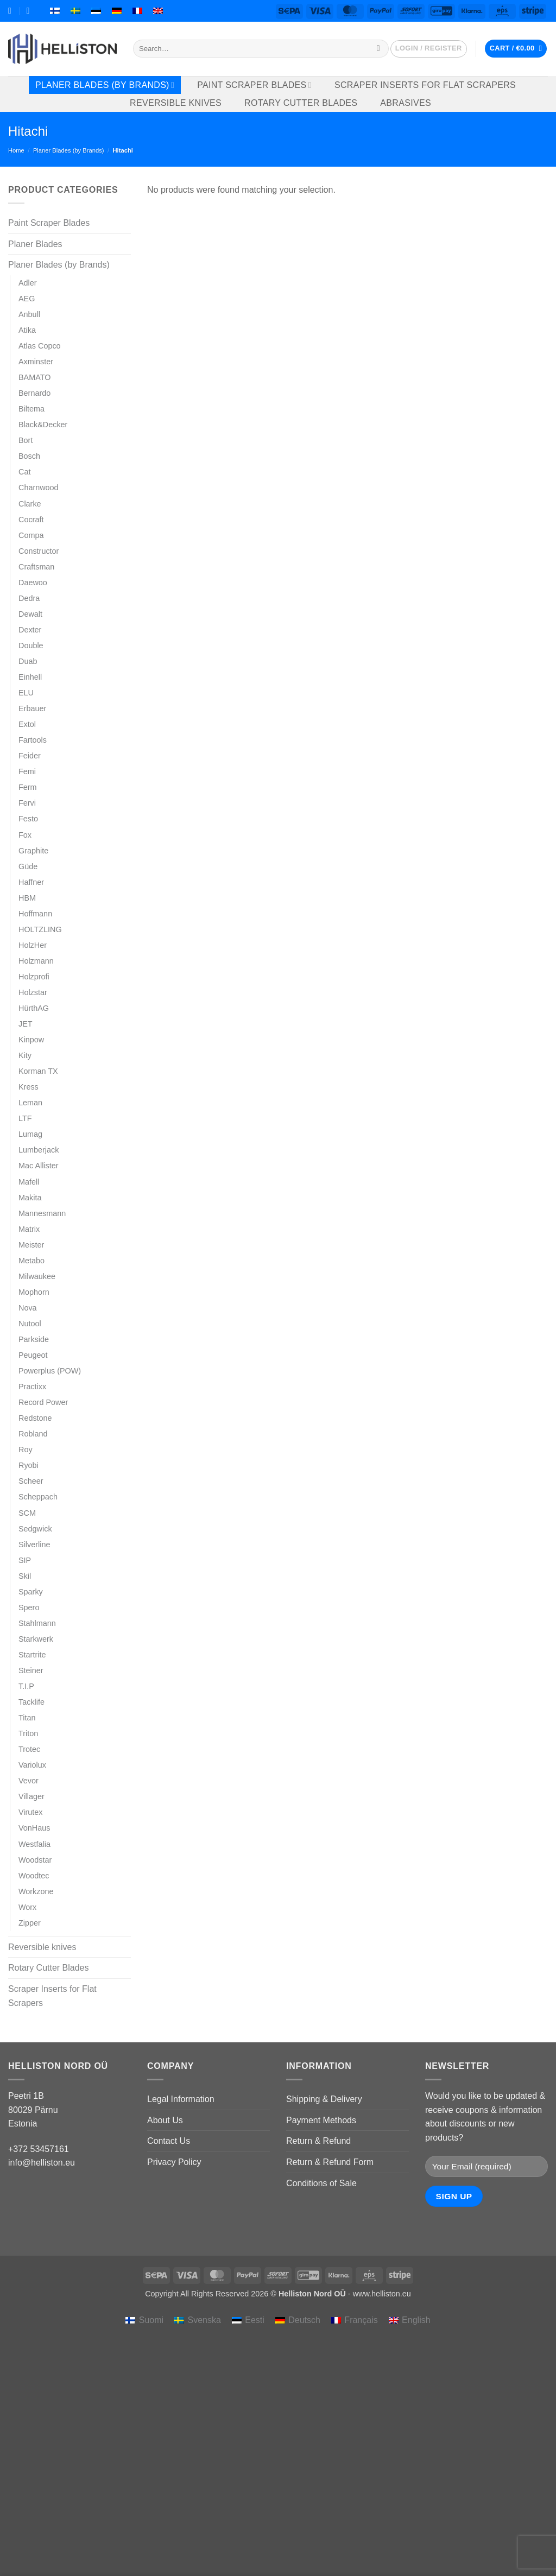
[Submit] (378, 49)
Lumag (30, 1134)
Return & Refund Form (330, 2162)
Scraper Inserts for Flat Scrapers (425, 85)
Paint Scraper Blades (254, 85)
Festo (28, 818)
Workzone (36, 1891)
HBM (27, 898)
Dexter (29, 629)
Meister (31, 1244)
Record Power (43, 1402)
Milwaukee (36, 1276)
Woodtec (33, 1875)
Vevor (28, 1780)
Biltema (31, 408)
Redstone (35, 1418)
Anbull (29, 314)
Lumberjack (38, 1149)
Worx (27, 1907)
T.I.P (26, 1686)
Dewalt (30, 614)
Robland (33, 1433)
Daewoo (32, 582)
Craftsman (36, 566)
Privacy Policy (174, 2162)
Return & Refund (318, 2140)
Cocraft (30, 519)
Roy (25, 1449)
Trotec (29, 1749)
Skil (24, 1576)
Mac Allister (38, 1165)
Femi (27, 771)
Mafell (28, 1182)
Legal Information (180, 2099)
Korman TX (38, 1071)
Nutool (29, 1323)
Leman (30, 1102)
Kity (24, 1055)
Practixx (32, 1386)
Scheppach (38, 1496)
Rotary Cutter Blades (300, 102)
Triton (28, 1733)
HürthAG (33, 1008)
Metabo (31, 1260)
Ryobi (28, 1465)
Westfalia (34, 1844)
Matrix (29, 1229)
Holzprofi (33, 976)
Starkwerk (35, 1639)
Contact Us (168, 2140)
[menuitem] (55, 10)
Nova (27, 1307)
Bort (25, 440)
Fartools (32, 740)
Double (30, 645)
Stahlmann (37, 1623)
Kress (28, 1087)
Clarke (29, 503)
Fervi (27, 803)
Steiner (30, 1670)
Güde (27, 866)
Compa (30, 535)
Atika (27, 330)
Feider (29, 755)
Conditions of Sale (321, 2183)
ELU (26, 692)
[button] (428, 49)
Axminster (35, 361)
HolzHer (32, 945)
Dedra (29, 598)
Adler (27, 283)
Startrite (32, 1654)
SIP (24, 1560)
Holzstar (32, 992)
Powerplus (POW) (49, 1370)
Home (16, 150)
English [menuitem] (416, 2320)
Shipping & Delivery (324, 2099)
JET (25, 1024)
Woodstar (35, 1860)
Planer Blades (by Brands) (104, 85)
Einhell (30, 677)
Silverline (34, 1544)
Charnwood (38, 487)
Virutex (30, 1812)
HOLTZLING (40, 929)
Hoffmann (35, 913)
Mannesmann (42, 1213)
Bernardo (34, 393)
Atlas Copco (39, 345)
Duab (27, 661)
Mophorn (33, 1292)
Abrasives (405, 102)
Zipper (29, 1923)
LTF (25, 1118)
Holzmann (36, 961)
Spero (28, 1607)
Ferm (27, 787)
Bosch (29, 456)
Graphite (33, 850)
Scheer (30, 1481)
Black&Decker (42, 424)
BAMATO (34, 377)
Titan (26, 1717)
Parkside (33, 1339)
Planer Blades (35, 244)
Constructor (38, 551)
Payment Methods (321, 2120)
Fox (24, 835)
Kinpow (31, 1039)
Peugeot (33, 1355)
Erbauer (32, 708)
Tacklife (31, 1702)
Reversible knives (176, 102)
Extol (27, 724)
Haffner (31, 882)
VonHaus (34, 1828)
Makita (29, 1197)
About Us (165, 2120)
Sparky (30, 1591)
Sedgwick (35, 1528)
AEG (26, 298)
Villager (31, 1796)
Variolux (32, 1765)
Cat (24, 471)
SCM (27, 1513)
